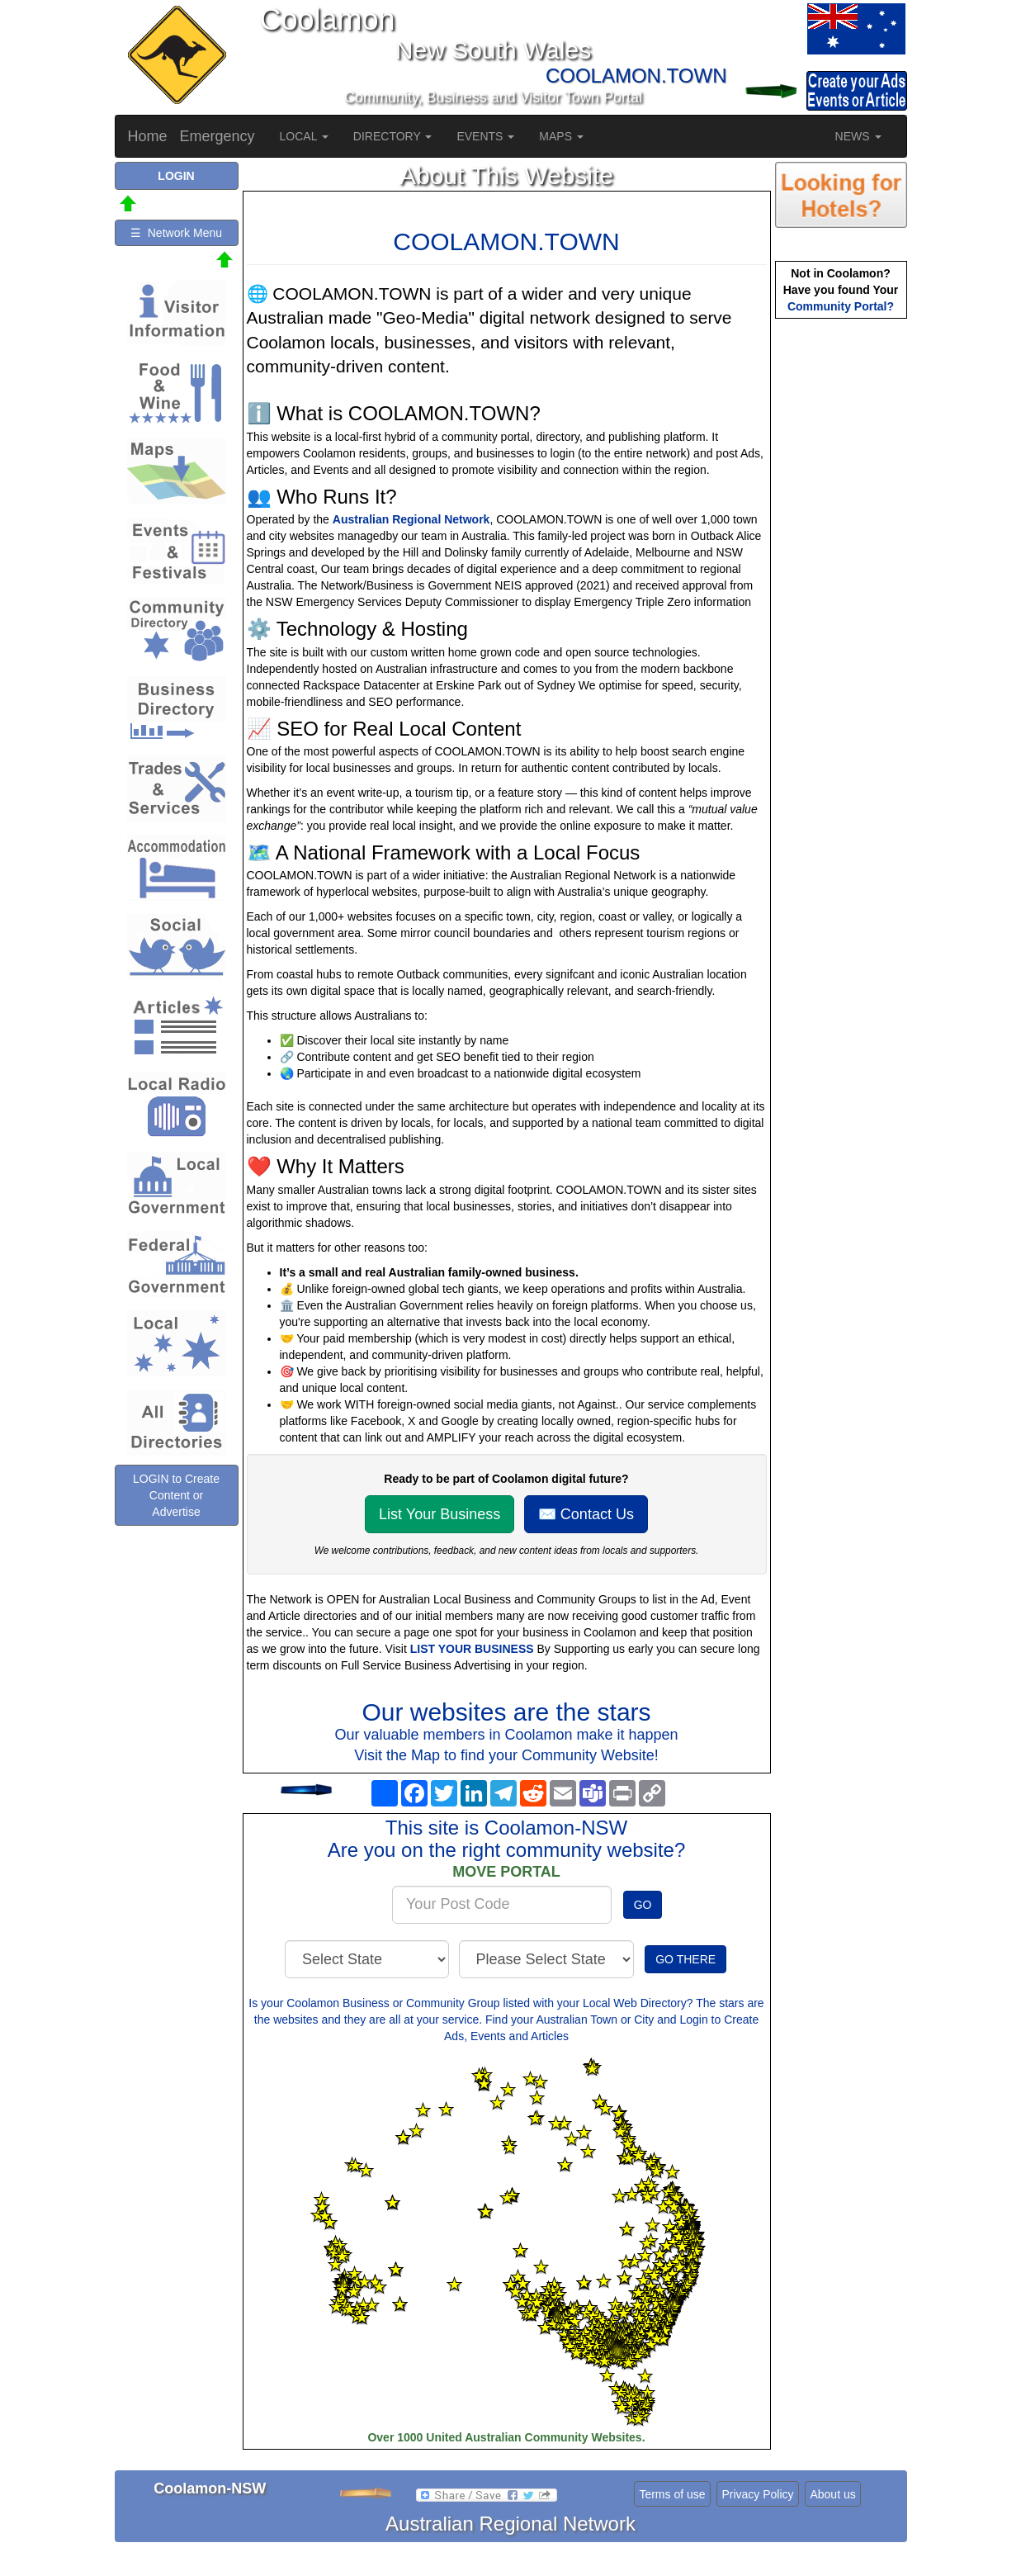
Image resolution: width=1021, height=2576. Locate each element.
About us (832, 2494)
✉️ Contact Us (586, 1514)
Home (148, 136)
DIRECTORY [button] (393, 136)
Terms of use (672, 2494)
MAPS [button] (561, 136)
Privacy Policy (757, 2494)
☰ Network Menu (176, 232)
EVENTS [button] (485, 136)
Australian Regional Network (411, 519)
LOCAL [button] (304, 136)
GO (643, 1904)
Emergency (217, 136)
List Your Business (439, 1514)
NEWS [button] (858, 136)
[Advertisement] (841, 583)
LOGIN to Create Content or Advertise (176, 1495)
